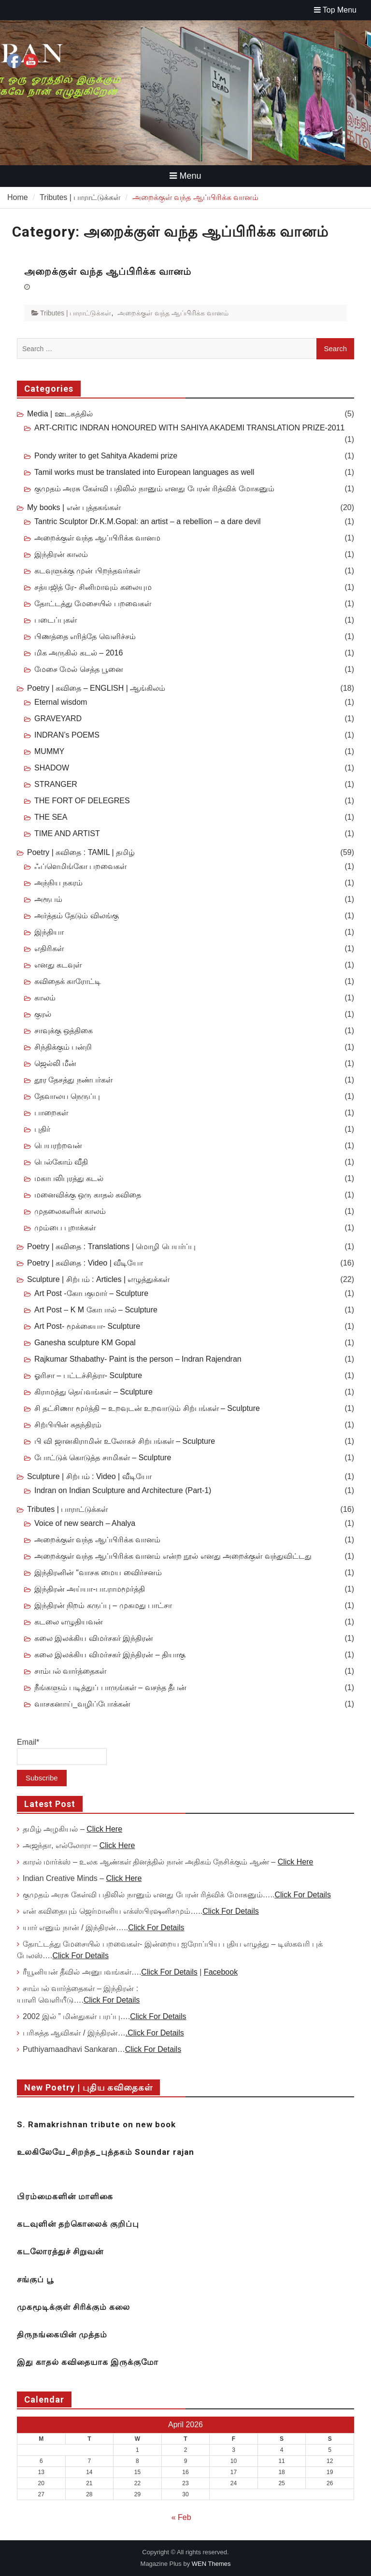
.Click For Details (155, 2033)
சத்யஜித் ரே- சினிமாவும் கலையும (93, 587)
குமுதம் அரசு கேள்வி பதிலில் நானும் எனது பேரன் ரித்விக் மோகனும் (154, 488)
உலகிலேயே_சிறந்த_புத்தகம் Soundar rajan (105, 2152)
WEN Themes (211, 2563)
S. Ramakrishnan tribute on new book (96, 2124)
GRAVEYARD (58, 718)
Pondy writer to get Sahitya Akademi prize (105, 456)
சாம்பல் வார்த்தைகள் (70, 1671)
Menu (185, 176)
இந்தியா (49, 932)
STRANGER (55, 784)
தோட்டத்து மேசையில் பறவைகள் (92, 603)
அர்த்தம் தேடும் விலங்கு (76, 915)
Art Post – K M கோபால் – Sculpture (95, 1310)
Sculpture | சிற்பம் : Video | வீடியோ (89, 1476)
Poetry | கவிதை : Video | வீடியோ (85, 1263)
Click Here (104, 1829)
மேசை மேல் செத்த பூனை (78, 669)
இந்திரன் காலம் (61, 554)
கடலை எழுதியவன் (68, 1622)
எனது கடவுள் (58, 965)
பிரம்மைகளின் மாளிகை (65, 2196)
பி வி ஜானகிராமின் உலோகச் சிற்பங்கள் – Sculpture (124, 1441)
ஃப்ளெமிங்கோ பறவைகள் (80, 866)
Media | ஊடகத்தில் (60, 414)
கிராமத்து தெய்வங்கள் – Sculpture (93, 1392)
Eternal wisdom (60, 702)
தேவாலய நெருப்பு (67, 1096)
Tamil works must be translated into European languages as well (144, 472)
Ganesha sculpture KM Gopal (85, 1342)
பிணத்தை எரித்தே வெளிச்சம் (85, 636)
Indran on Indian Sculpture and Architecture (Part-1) (122, 1490)
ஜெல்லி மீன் (55, 1063)
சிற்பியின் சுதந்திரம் (67, 1425)
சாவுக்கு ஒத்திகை (63, 1030)
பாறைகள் (51, 1113)
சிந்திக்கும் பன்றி (63, 1047)
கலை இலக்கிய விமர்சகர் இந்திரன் (93, 1638)
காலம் (45, 998)
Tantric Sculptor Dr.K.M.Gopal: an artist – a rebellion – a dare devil (147, 521)
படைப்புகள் (55, 620)
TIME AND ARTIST (67, 833)
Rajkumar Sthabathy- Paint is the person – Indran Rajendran (138, 1359)
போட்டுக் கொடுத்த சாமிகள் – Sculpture (102, 1457)
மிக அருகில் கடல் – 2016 (78, 653)
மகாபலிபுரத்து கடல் (68, 1178)
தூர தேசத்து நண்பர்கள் (73, 1080)
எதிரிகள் (49, 948)
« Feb (181, 2517)
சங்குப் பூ (35, 2279)
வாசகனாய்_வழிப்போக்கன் (82, 1704)
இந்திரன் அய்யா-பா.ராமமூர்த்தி (89, 1589)
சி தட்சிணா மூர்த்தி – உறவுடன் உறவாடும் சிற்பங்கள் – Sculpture (147, 1408)
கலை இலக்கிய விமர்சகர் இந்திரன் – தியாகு (110, 1655)
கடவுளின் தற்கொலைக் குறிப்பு (78, 2224)
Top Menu (335, 10)
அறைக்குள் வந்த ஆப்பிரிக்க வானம (97, 538)
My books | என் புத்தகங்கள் (74, 507)
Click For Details (302, 1895)
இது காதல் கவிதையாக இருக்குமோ (87, 2362)
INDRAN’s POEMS (67, 735)
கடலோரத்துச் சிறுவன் (60, 2251)
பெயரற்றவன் (58, 1145)
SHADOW (51, 768)
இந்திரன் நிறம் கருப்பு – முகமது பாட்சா (103, 1605)
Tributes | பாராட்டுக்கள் (75, 313)
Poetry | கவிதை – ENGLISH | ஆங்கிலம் (96, 688)
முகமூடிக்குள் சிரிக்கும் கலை (73, 2307)
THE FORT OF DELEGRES (82, 801)
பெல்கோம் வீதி (61, 1162)
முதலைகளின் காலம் (70, 1211)
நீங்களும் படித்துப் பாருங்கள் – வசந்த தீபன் (110, 1687)
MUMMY (49, 751)
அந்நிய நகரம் (58, 883)
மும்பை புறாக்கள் (65, 1228)
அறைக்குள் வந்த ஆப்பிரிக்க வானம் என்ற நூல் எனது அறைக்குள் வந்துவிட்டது (173, 1556)
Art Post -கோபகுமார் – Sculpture (91, 1293)
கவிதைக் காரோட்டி (67, 981)
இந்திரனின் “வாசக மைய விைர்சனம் (98, 1572)
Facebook (221, 1972)
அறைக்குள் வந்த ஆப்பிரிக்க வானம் (107, 271)
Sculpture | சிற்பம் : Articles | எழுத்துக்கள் (98, 1279)
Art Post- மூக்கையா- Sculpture (87, 1326)
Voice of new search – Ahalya (84, 1523)
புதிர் (42, 1129)
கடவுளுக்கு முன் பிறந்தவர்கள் (87, 571)
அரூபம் (48, 899)
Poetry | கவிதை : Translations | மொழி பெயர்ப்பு (111, 1246)
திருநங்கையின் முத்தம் (62, 2334)
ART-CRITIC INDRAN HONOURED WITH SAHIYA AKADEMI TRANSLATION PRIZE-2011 (189, 428)
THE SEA (50, 817)
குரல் (42, 1014)
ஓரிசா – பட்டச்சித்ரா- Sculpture (88, 1375)
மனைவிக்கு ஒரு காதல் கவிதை (87, 1195)
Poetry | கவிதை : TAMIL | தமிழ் (81, 852)
